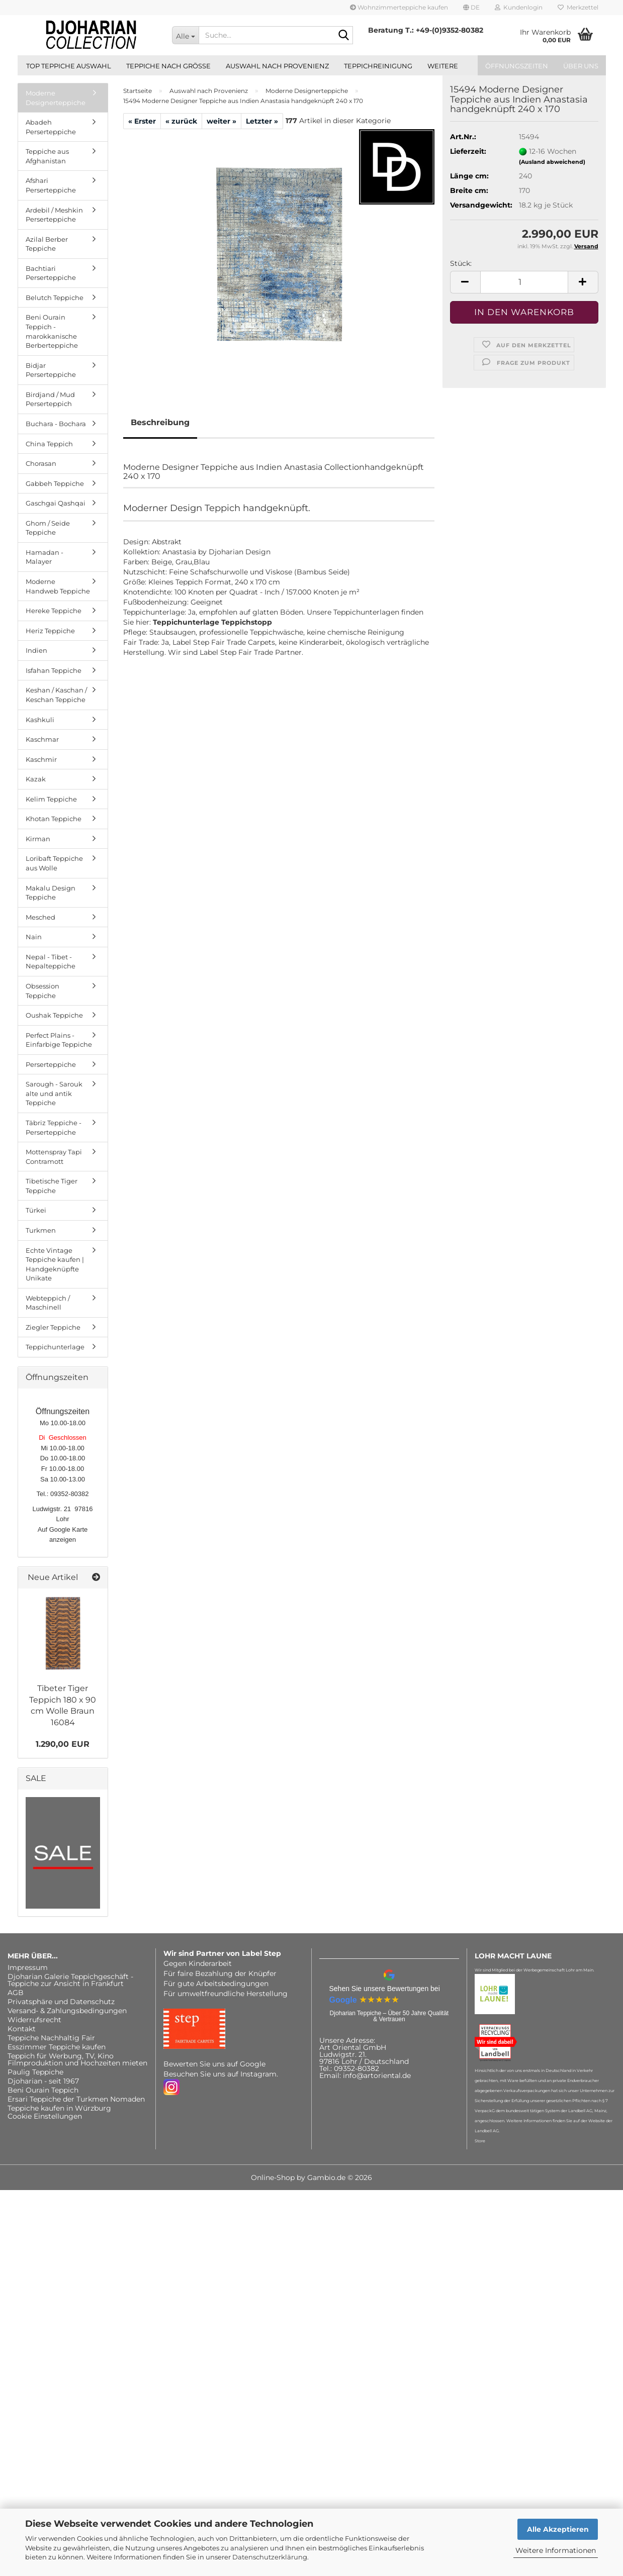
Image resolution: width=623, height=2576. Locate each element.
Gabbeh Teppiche (55, 483)
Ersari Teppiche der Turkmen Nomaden (76, 2099)
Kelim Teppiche (51, 799)
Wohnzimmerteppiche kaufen (399, 7)
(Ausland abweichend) (552, 161)
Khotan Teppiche (53, 819)
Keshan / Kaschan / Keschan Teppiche (56, 695)
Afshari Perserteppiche (51, 185)
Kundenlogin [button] (519, 7)
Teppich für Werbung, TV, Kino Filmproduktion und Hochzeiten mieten (77, 2059)
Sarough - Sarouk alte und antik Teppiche (54, 1093)
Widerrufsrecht (34, 2019)
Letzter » (262, 121)
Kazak (36, 779)
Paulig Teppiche (35, 2071)
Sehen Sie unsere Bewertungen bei (384, 1989)
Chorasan (41, 463)
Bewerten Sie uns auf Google (214, 2063)
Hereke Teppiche (53, 611)
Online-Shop (273, 2177)
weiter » (221, 121)
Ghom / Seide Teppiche (48, 528)
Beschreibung (160, 422)
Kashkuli (40, 720)
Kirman (38, 839)
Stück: (461, 263)
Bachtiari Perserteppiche (51, 273)
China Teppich (49, 444)
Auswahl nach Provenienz (277, 66)
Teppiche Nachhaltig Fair (51, 2037)
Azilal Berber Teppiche (47, 244)
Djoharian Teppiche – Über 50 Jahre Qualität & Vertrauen (389, 2016)
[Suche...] (185, 35)
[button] (471, 7)
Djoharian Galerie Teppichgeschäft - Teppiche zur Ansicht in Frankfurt (70, 1980)
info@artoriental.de (377, 2075)
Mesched (40, 917)
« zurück (181, 121)
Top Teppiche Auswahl (68, 66)
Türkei (36, 1210)
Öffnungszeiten (516, 66)
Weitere (442, 66)
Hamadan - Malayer (44, 557)
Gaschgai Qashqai (55, 503)
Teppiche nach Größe (168, 66)
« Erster (142, 121)
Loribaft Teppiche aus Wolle (54, 863)
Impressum (28, 1967)
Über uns (580, 66)
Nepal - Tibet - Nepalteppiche (50, 961)
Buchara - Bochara (56, 424)
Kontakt (22, 2028)
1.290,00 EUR (63, 1744)
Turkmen (41, 1230)
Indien (36, 650)
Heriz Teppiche (50, 631)
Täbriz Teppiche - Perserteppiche (53, 1127)
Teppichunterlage (55, 1347)
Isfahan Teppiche (53, 670)
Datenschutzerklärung (269, 2557)
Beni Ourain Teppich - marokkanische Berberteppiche (52, 331)
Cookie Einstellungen (45, 2116)
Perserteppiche (51, 1064)
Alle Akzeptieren (558, 2529)
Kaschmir (41, 759)
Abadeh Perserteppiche (51, 127)
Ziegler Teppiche (53, 1327)
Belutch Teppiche (54, 297)
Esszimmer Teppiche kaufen (57, 2046)
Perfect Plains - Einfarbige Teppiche (59, 1040)
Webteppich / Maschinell (48, 1303)
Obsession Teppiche (42, 991)
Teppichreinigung (378, 66)
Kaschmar (42, 739)
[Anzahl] (524, 282)
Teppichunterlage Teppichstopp (212, 622)
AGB (16, 1992)
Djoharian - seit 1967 (43, 2081)
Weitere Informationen (555, 2550)
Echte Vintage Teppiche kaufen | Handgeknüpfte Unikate (55, 1264)
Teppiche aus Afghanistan (47, 156)
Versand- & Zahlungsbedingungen (67, 2010)
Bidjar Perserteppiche (51, 370)
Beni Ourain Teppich (43, 2090)
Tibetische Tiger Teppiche (51, 1186)
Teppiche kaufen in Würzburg (59, 2108)
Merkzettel (578, 7)
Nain (34, 937)
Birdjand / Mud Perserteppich (50, 399)
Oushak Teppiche (54, 1015)
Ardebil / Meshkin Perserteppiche (54, 215)
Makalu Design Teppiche (50, 893)
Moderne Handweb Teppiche (58, 586)
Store (480, 2140)
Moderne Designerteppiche (55, 98)
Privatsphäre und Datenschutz (61, 2001)
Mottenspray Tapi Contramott (54, 1156)
